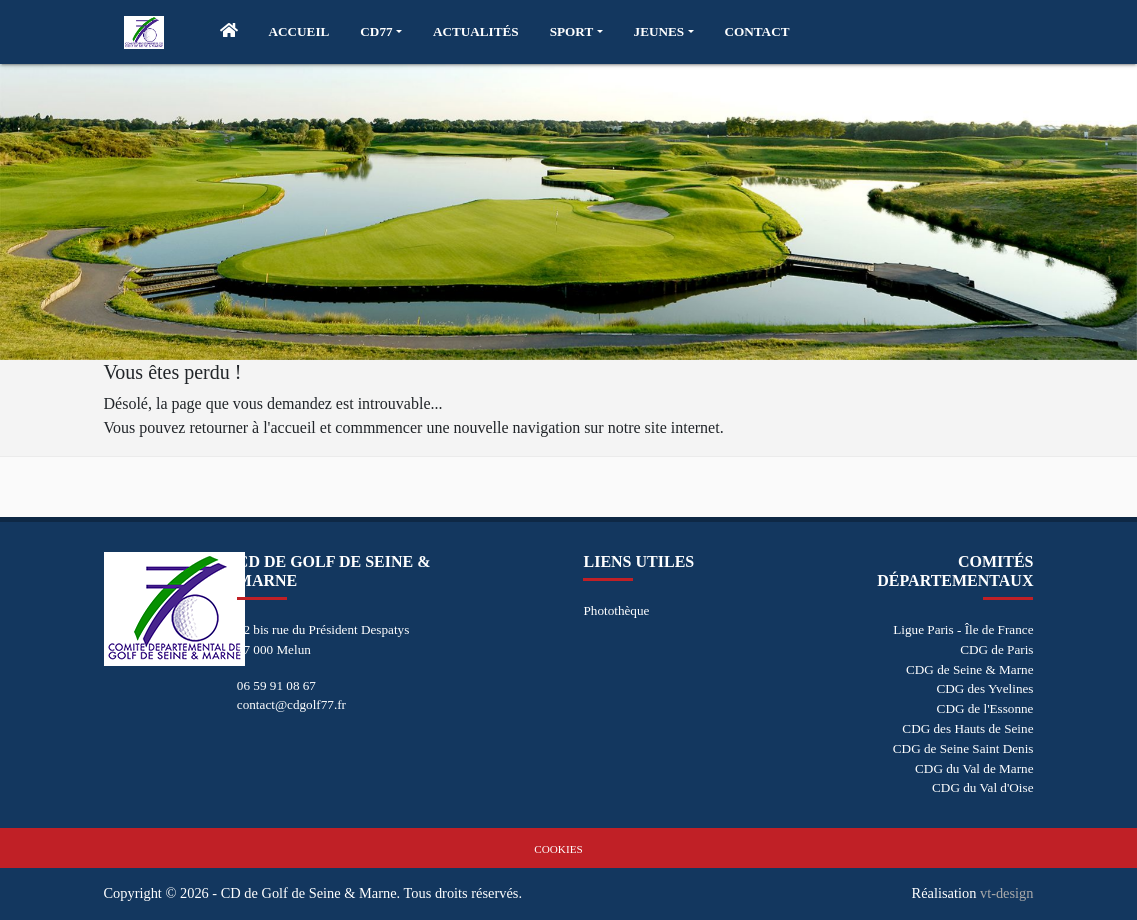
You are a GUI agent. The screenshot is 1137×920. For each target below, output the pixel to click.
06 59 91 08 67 (276, 685)
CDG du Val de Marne (974, 768)
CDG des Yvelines (984, 688)
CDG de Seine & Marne (969, 669)
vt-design (1007, 893)
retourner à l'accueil (252, 427)
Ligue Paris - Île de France (963, 629)
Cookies (558, 849)
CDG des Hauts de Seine (967, 728)
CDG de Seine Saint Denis (963, 748)
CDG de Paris (996, 649)
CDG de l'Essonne (985, 708)
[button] (381, 32)
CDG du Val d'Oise (982, 787)
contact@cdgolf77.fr (291, 704)
